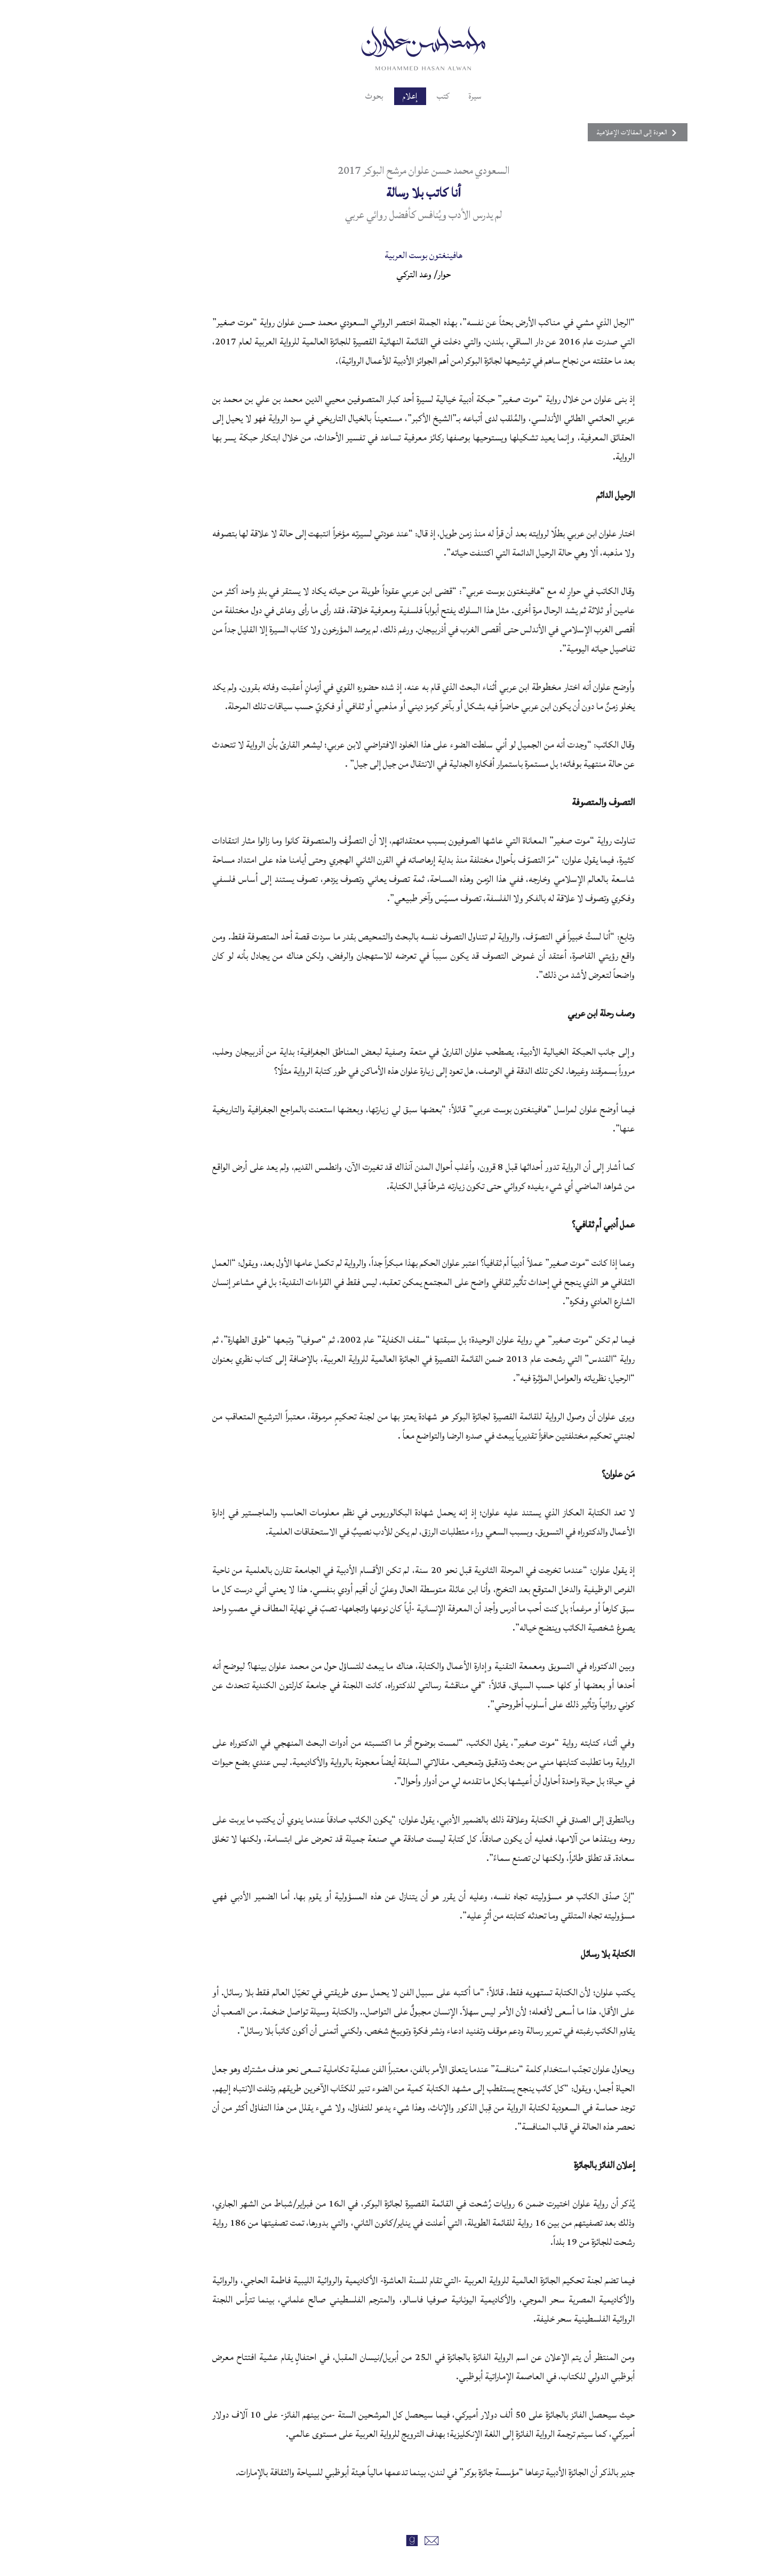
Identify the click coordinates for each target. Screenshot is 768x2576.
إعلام (369, 95)
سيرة (441, 95)
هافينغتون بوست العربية (384, 255)
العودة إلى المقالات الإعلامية (574, 132)
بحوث (330, 95)
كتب (405, 95)
